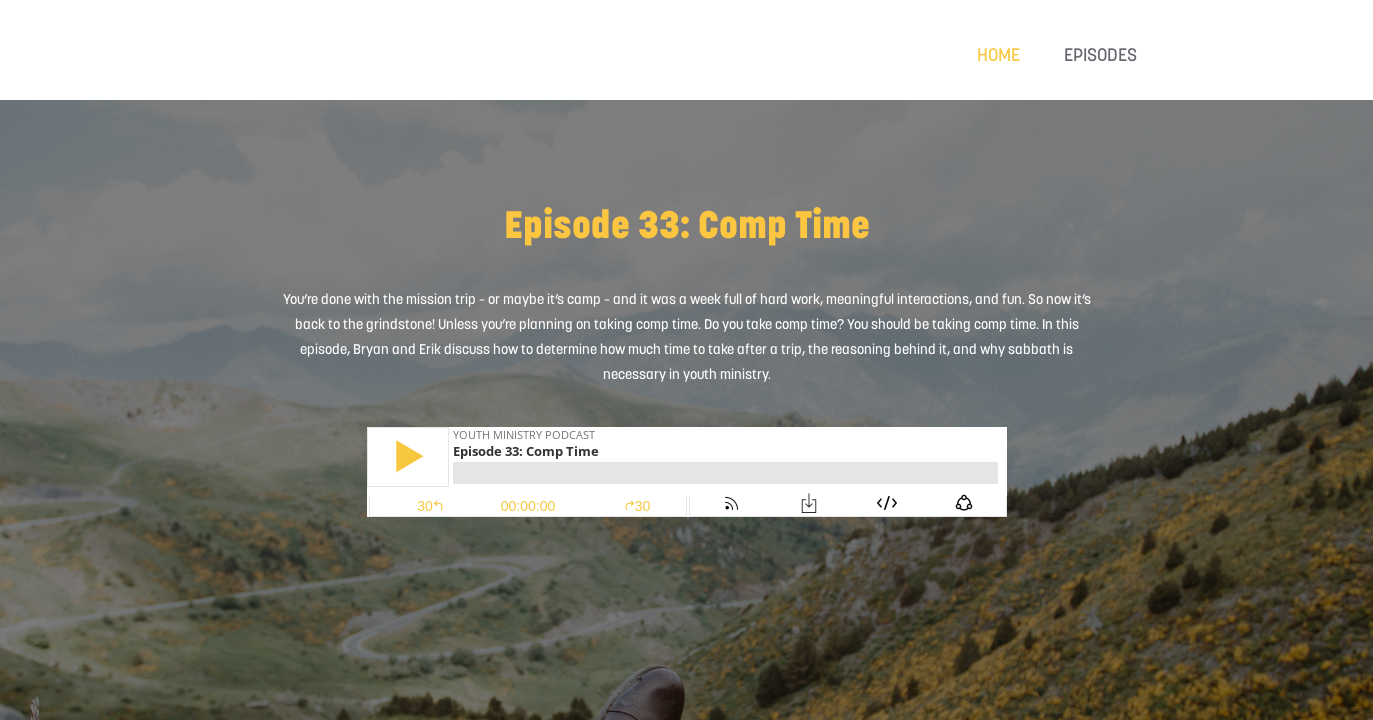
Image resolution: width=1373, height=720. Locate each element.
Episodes (1100, 54)
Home (998, 54)
